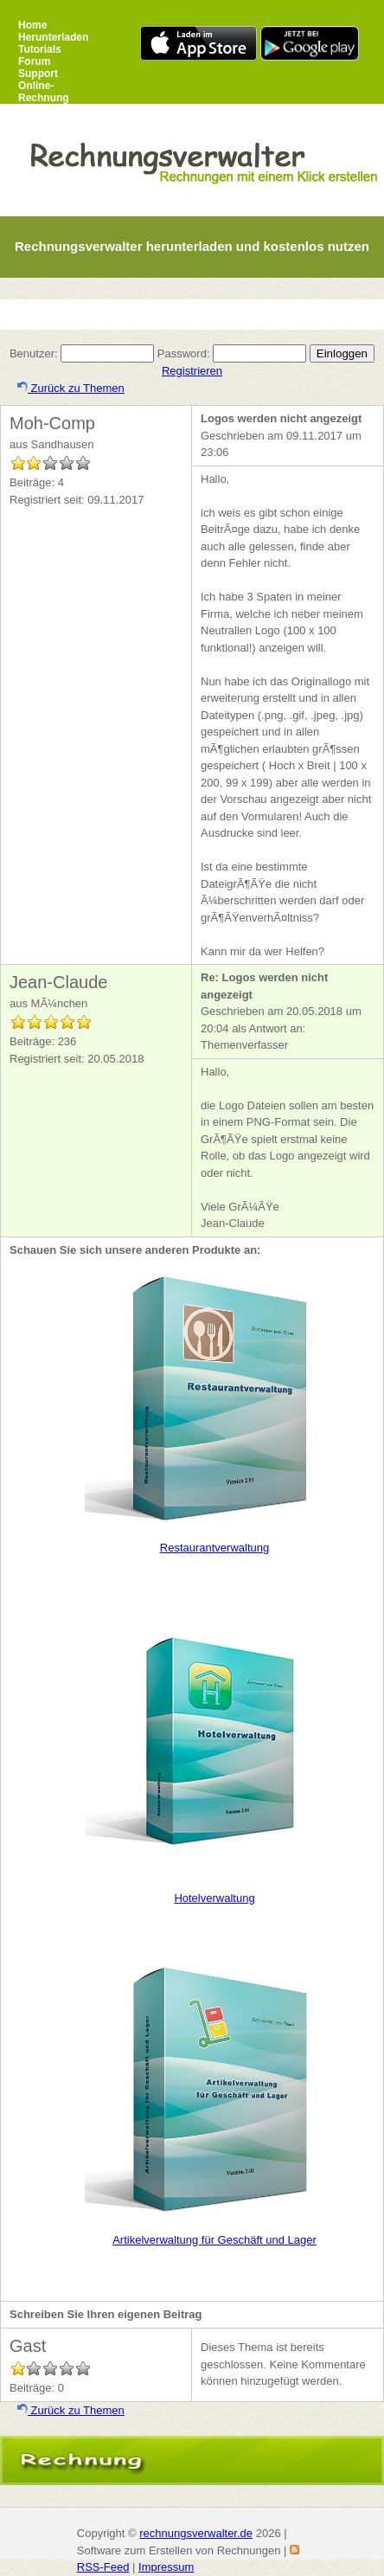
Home (32, 25)
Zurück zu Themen (71, 388)
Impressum (166, 2566)
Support (38, 73)
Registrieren (192, 370)
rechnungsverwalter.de (196, 2533)
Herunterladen (53, 37)
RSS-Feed (103, 2566)
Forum (34, 61)
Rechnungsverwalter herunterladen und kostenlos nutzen (192, 246)
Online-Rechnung (43, 92)
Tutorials (39, 49)
